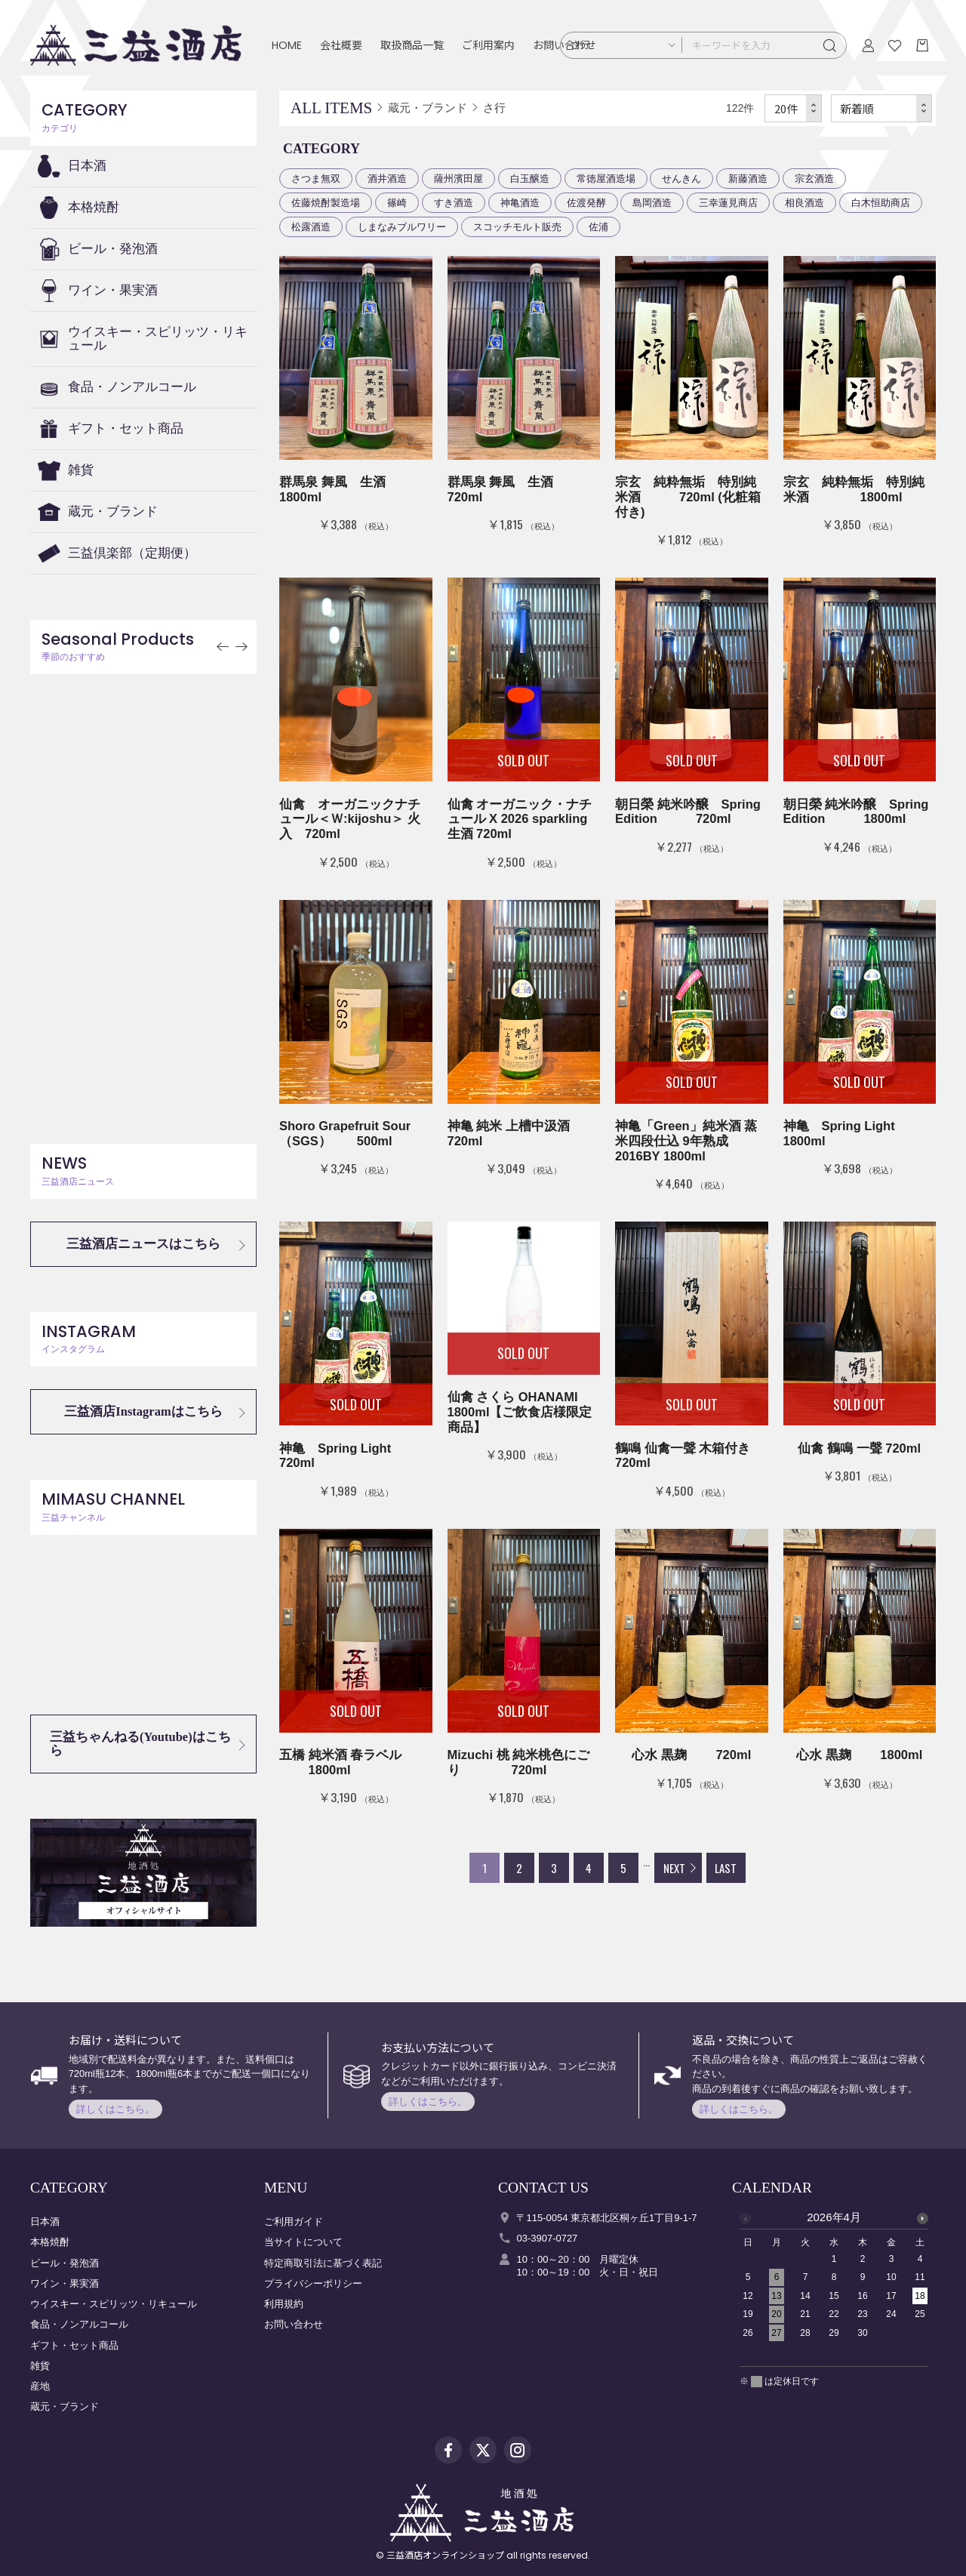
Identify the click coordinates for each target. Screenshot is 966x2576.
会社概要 (341, 45)
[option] (834, 2279)
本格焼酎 (93, 207)
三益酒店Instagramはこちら (143, 1411)
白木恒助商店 (880, 202)
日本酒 (87, 166)
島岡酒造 (652, 202)
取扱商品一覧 (412, 45)
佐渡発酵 (586, 202)
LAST (726, 1868)
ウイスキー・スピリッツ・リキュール (158, 339)
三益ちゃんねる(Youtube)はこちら (140, 1744)
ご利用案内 (488, 45)
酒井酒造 (387, 178)
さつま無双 (315, 178)
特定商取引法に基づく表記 (323, 2263)
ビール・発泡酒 (113, 249)
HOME (287, 45)
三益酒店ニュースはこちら (143, 1244)
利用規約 (283, 2303)
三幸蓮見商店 (728, 202)
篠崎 (397, 202)
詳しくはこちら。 (115, 2109)
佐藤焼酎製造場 (325, 202)
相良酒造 (804, 202)
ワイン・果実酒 (113, 290)
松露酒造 (311, 227)
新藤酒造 (748, 178)
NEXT (674, 1868)
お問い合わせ (293, 2324)
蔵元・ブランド (113, 511)
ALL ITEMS (331, 108)
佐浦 (598, 227)
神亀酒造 (520, 202)
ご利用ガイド (293, 2221)
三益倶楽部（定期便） (132, 553)
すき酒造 (453, 202)
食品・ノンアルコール (132, 387)
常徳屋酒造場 (606, 178)
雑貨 (81, 470)
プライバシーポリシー (313, 2283)
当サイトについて (303, 2242)
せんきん (681, 178)
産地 (40, 2386)
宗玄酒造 (814, 178)
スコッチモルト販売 (517, 227)
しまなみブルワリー (402, 227)
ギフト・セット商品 (125, 428)
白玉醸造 (529, 178)
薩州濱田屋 (458, 178)
